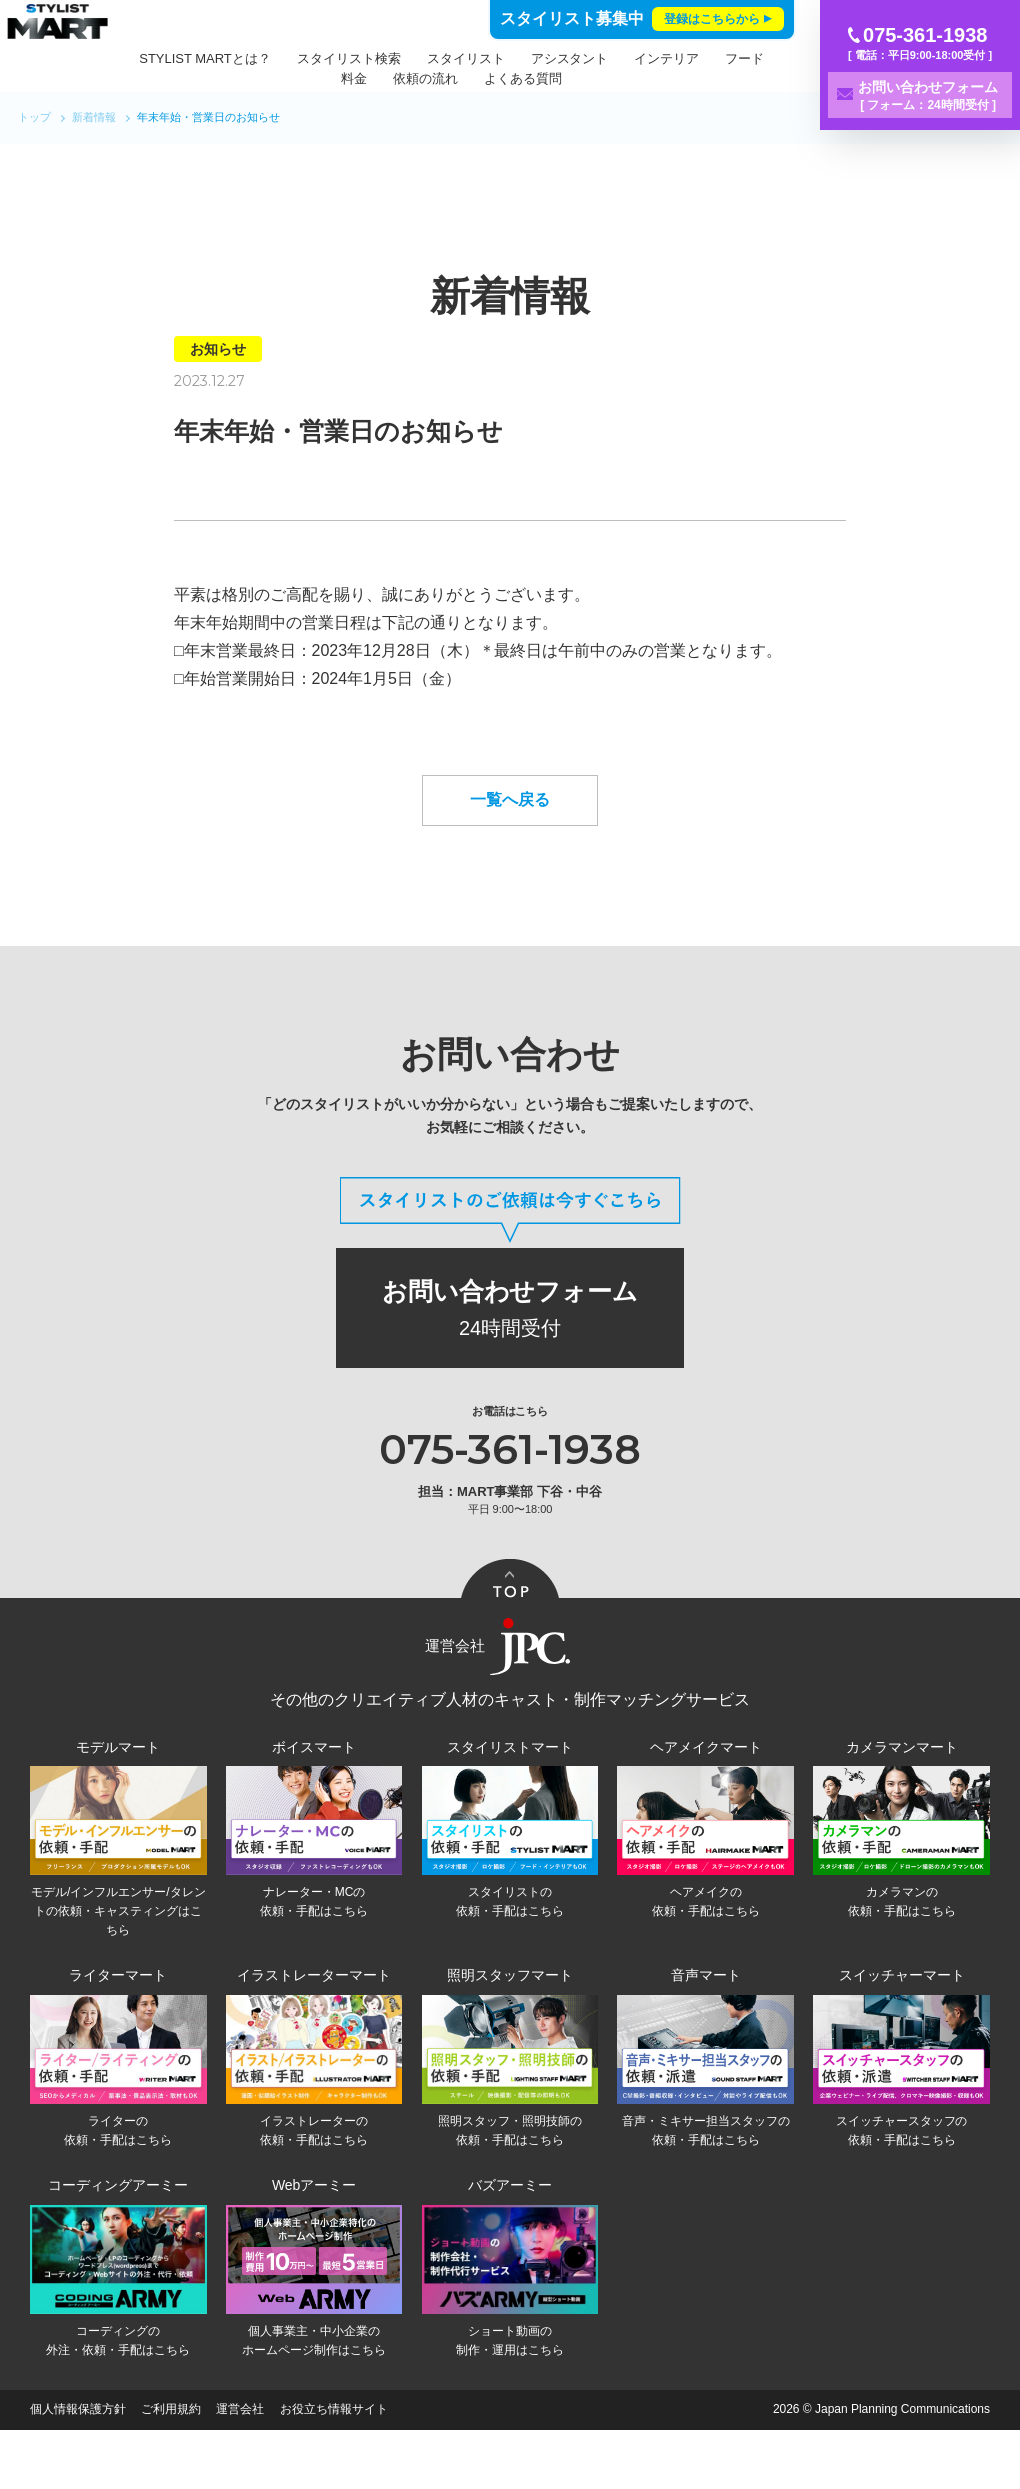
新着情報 (94, 117)
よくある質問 (581, 78)
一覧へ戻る (510, 847)
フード (353, 78)
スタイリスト (523, 58)
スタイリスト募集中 (642, 19)
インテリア (724, 58)
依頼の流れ (483, 78)
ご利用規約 (171, 2469)
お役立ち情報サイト (334, 2469)
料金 (412, 78)
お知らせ (218, 349)
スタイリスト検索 (406, 58)
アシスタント (627, 58)
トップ (34, 117)
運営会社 (240, 2469)
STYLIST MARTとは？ (262, 58)
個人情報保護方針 (78, 2469)
